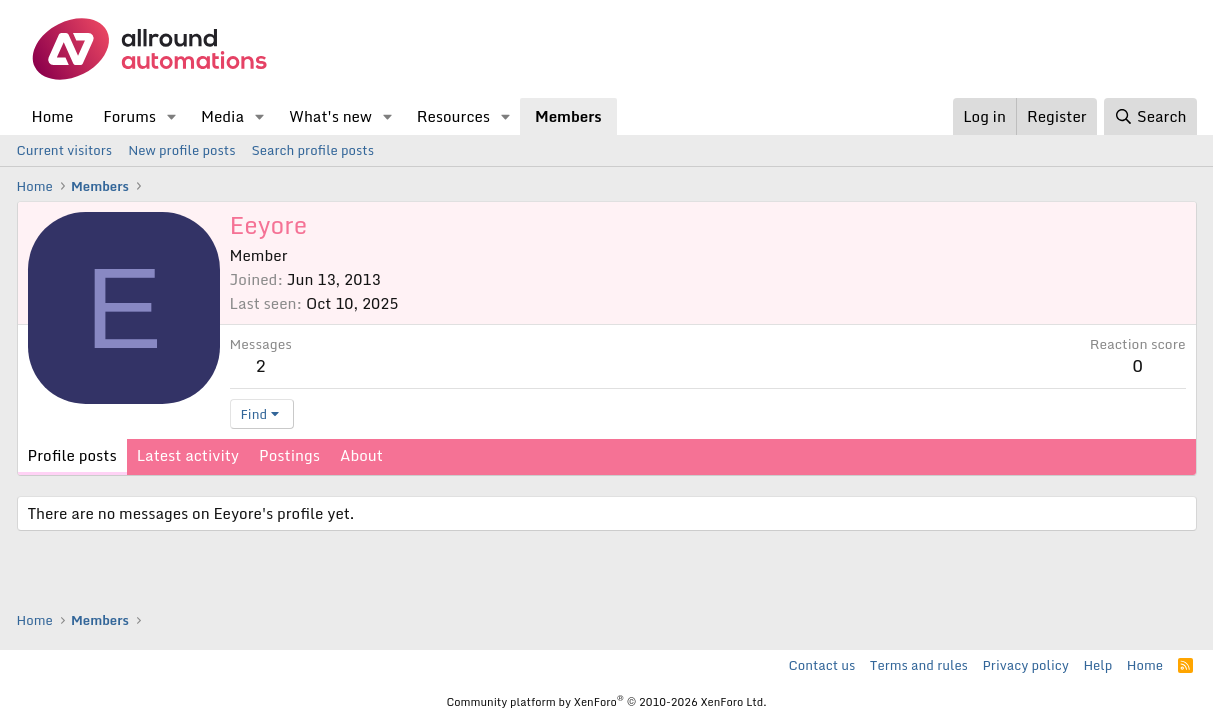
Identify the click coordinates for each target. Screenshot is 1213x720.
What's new (330, 116)
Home (53, 116)
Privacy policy (1025, 665)
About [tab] (361, 455)
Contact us (822, 665)
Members (568, 116)
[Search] (1150, 116)
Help (1097, 665)
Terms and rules (919, 665)
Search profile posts (312, 150)
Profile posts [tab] (72, 455)
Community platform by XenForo (606, 702)
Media (222, 116)
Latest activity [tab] (188, 455)
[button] (172, 116)
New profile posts (181, 150)
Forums (129, 116)
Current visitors (65, 150)
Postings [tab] (289, 455)
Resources (453, 116)
